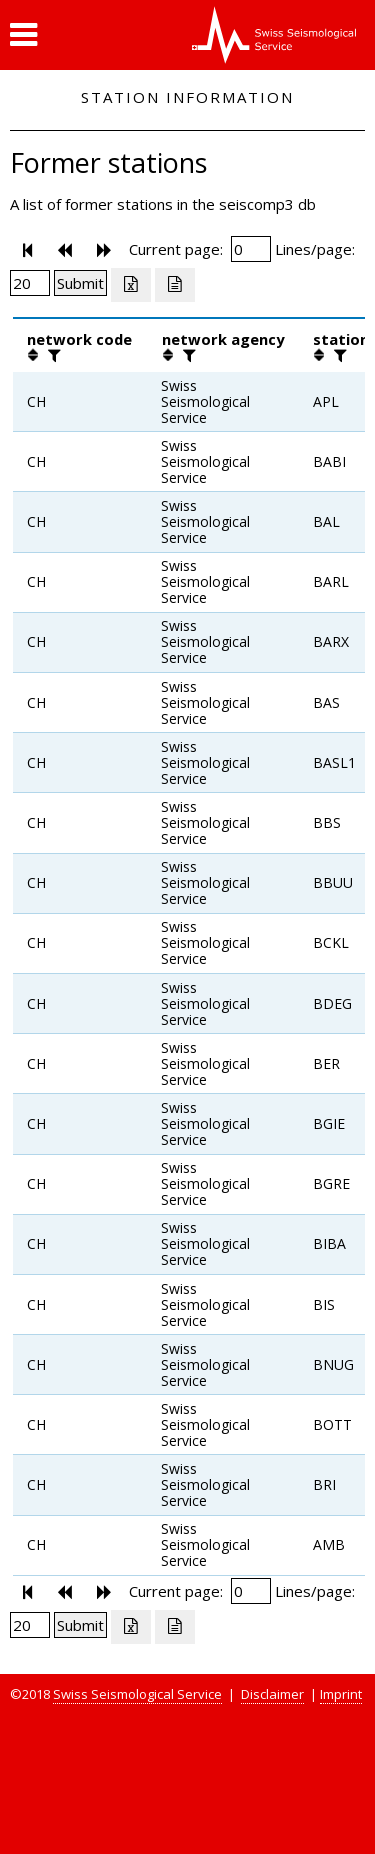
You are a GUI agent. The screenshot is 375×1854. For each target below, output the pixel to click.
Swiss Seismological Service (137, 1694)
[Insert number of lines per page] (30, 283)
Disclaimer (272, 1694)
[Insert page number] (251, 249)
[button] (23, 35)
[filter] (52, 355)
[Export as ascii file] (175, 285)
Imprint (341, 1694)
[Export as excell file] (131, 285)
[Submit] (80, 283)
